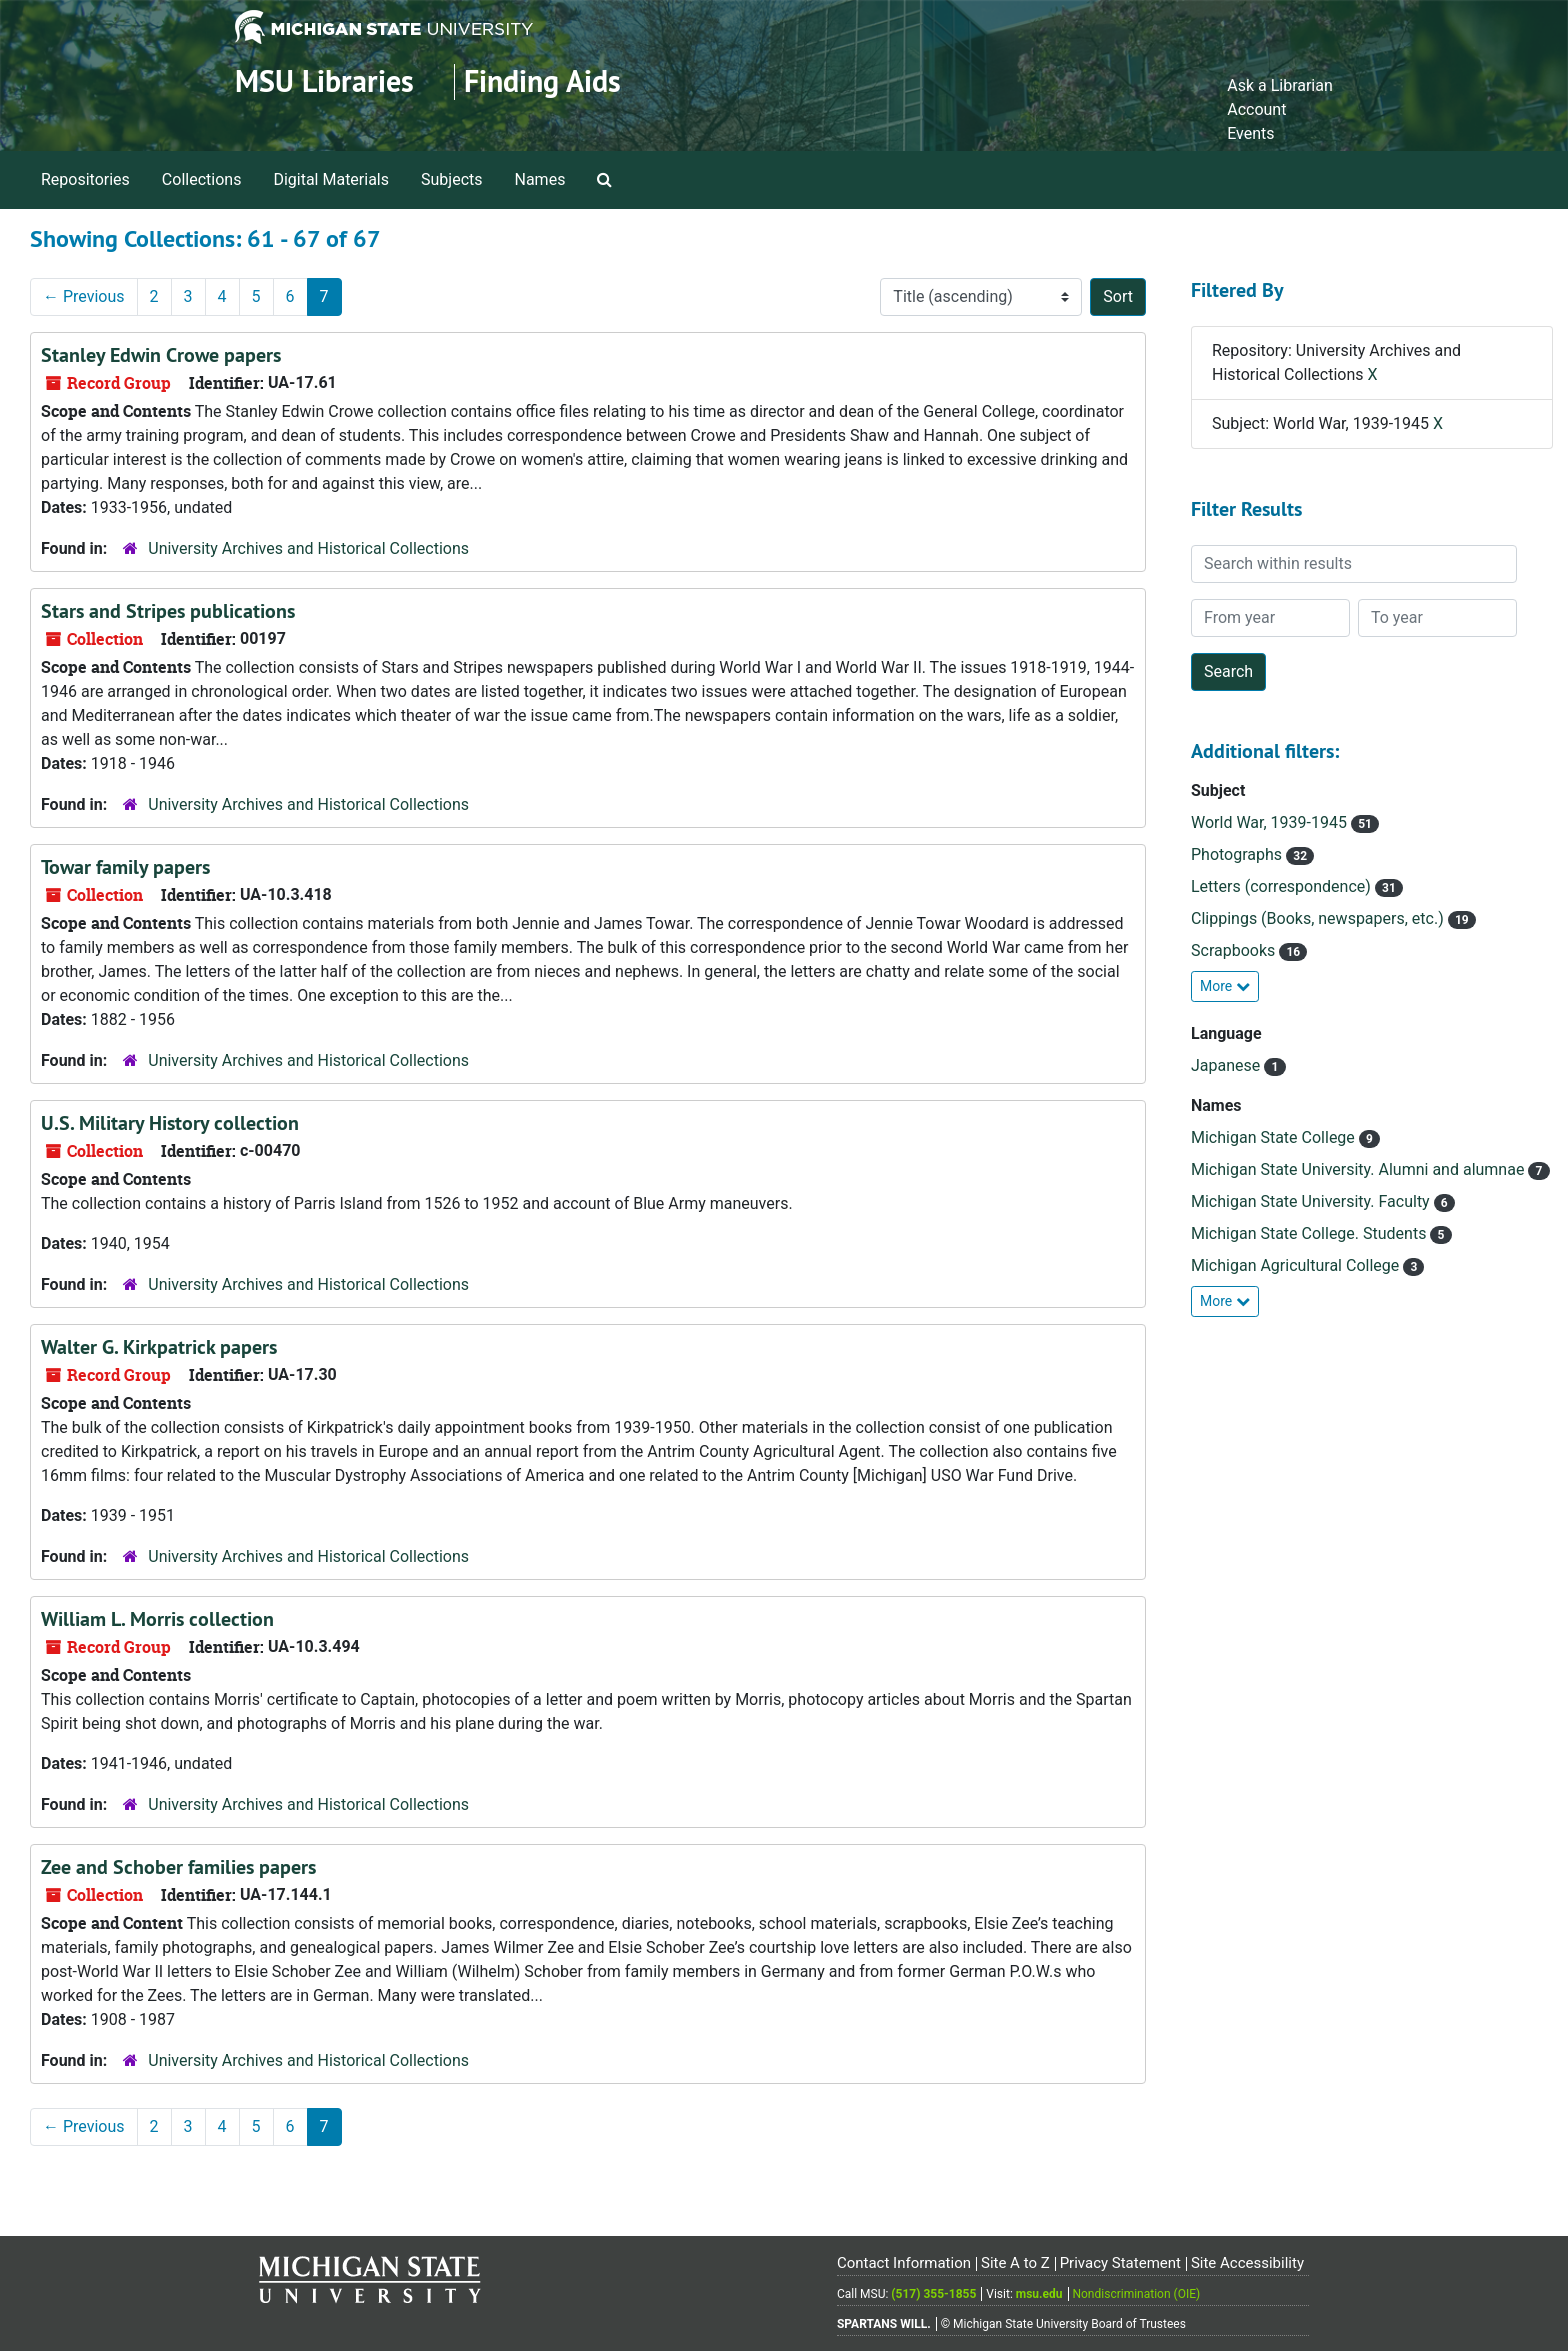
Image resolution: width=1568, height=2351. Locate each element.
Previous (84, 296)
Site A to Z (1015, 2263)
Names (540, 179)
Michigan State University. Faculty (1312, 1201)
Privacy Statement (1120, 2263)
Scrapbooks (1235, 950)
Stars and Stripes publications (168, 611)
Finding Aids (542, 81)
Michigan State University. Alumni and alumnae (1359, 1169)
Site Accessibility (1247, 2263)
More (1225, 986)
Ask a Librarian (1280, 85)
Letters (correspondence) (1283, 886)
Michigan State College (1275, 1137)
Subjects (451, 179)
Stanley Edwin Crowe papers (161, 355)
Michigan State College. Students (1310, 1233)
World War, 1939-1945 (1271, 822)
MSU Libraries (324, 81)
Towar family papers (125, 867)
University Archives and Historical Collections (308, 548)
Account (1256, 109)
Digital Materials (331, 179)
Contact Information (904, 2263)
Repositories (85, 179)
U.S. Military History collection (170, 1123)
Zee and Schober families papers (178, 1867)
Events (1250, 133)
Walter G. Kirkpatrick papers (159, 1347)
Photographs (1238, 854)
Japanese (1227, 1065)
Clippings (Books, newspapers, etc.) (1319, 918)
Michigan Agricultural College (1297, 1265)
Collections (202, 179)
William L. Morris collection (157, 1619)
